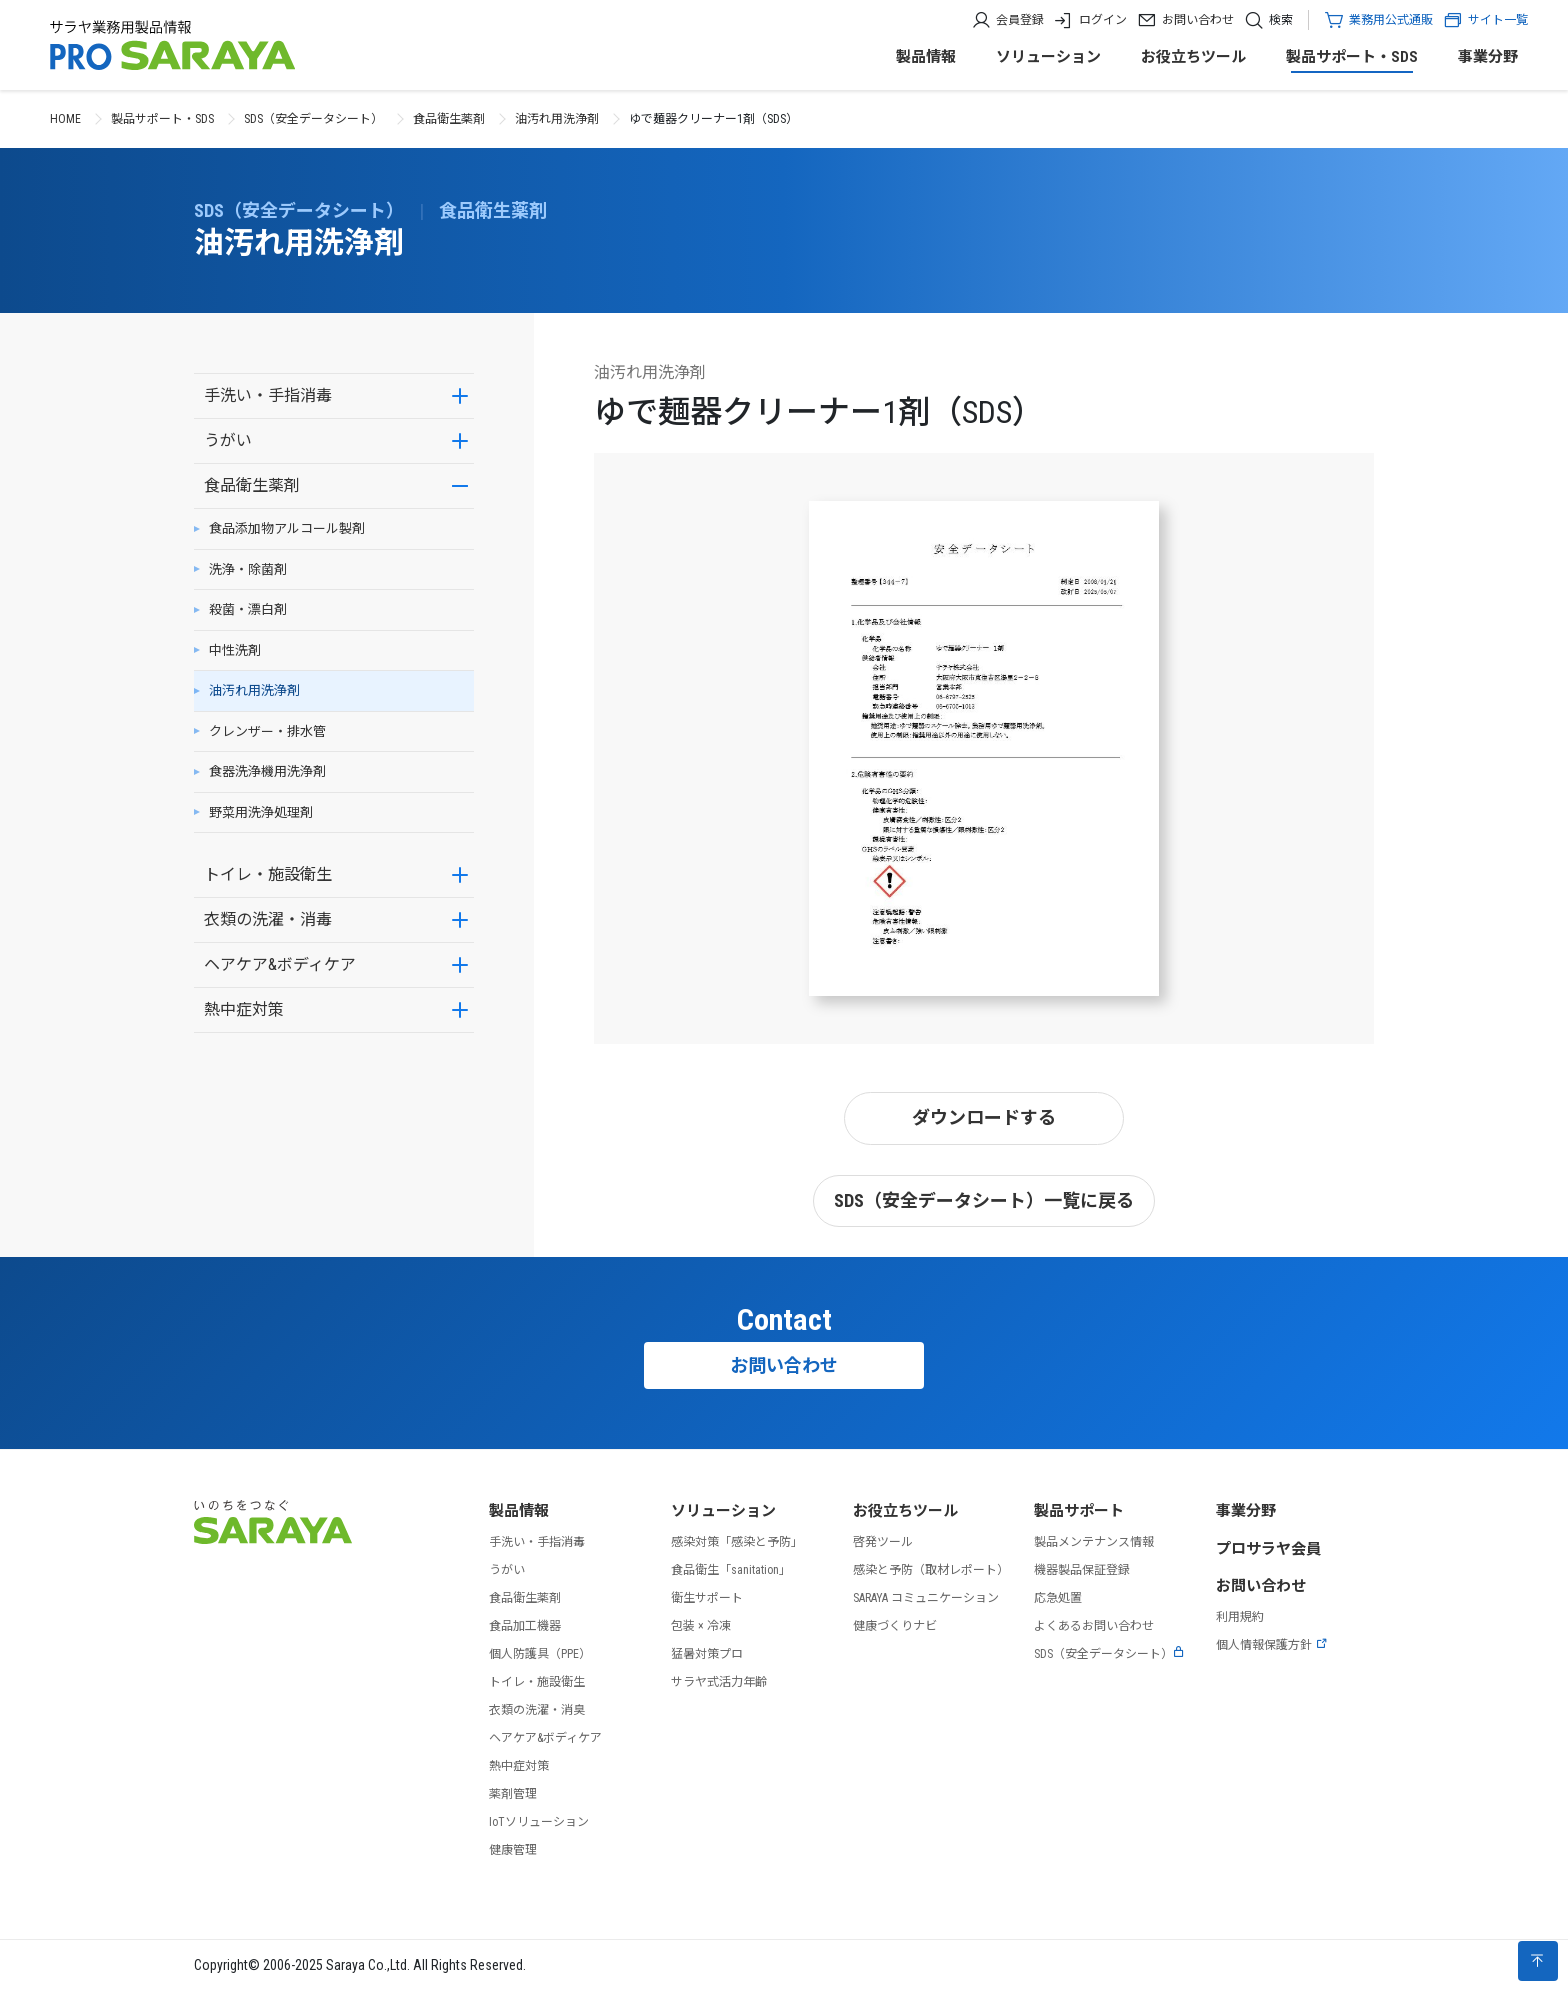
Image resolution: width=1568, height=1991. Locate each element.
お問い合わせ (1198, 20)
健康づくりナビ (895, 1626)
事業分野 (1488, 57)
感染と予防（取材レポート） (931, 1570)
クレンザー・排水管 (267, 731)
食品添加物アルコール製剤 (287, 528)
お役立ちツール (1193, 57)
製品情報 (926, 57)
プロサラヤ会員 (1268, 1549)
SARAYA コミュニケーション (926, 1598)
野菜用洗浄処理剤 (261, 812)
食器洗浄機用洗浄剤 (267, 771)
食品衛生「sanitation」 (731, 1570)
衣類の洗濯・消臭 (537, 1710)
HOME (65, 119)
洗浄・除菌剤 (248, 569)
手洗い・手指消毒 (268, 395)
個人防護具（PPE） (540, 1654)
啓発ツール (883, 1542)
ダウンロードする (984, 1117)
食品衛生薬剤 (449, 119)
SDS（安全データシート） (313, 119)
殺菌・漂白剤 (248, 609)
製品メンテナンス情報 (1094, 1542)
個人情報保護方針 (1272, 1645)
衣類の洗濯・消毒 (268, 919)
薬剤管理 (513, 1794)
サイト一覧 (1485, 20)
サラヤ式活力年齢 (719, 1682)
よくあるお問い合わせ (1094, 1626)
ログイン (1103, 20)
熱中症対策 (244, 1009)
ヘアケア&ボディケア (280, 964)
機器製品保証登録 (1082, 1570)
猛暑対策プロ (707, 1654)
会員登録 (1020, 20)
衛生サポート (707, 1598)
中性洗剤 (235, 650)
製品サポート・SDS (1352, 57)
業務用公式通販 (1391, 20)
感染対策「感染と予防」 (737, 1542)
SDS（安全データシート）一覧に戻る (984, 1200)
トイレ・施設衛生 (268, 874)
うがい (228, 440)
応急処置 (1058, 1598)
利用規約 (1240, 1617)
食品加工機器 (525, 1626)
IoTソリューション (539, 1822)
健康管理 (513, 1850)
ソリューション (1048, 57)
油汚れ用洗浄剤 (557, 119)
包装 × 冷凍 (701, 1626)
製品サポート (1079, 1511)
